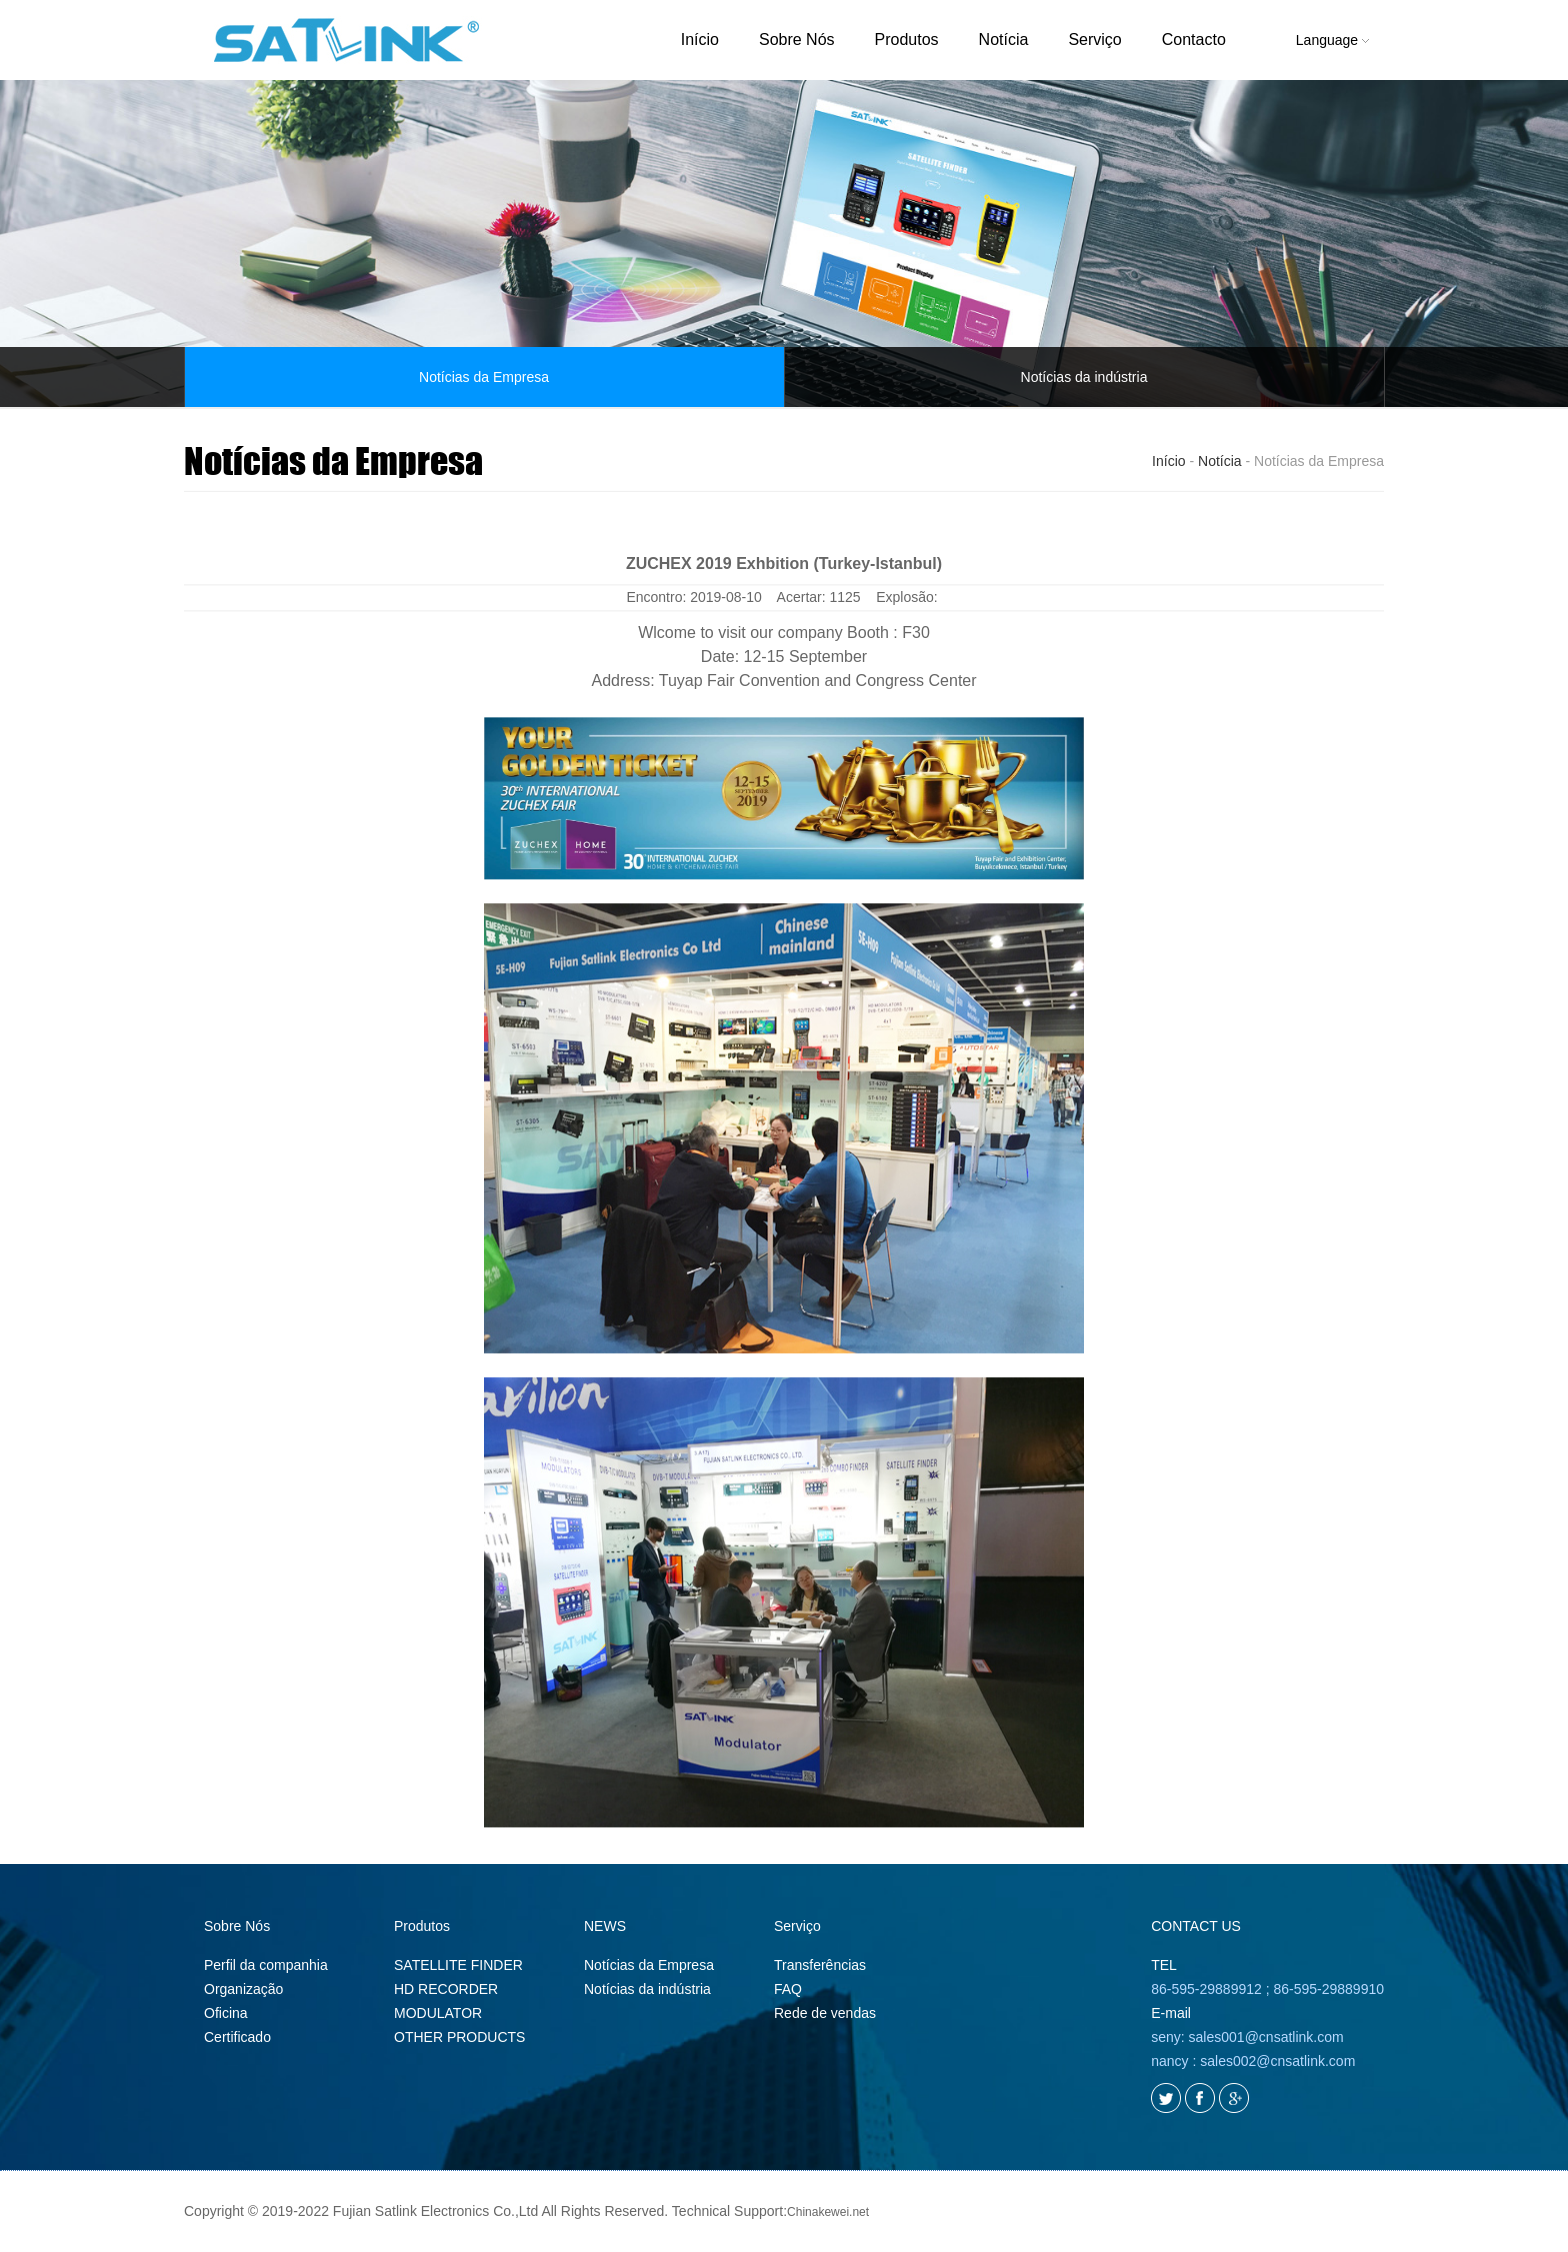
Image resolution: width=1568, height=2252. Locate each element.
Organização (243, 1989)
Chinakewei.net (828, 2212)
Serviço (1094, 39)
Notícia (1004, 39)
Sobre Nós (797, 39)
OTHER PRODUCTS (459, 2037)
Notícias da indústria (1084, 377)
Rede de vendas (825, 2013)
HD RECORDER (446, 1989)
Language (1332, 40)
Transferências (820, 1965)
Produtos (907, 39)
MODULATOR (438, 2013)
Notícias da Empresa (484, 377)
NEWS (605, 1926)
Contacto (1194, 39)
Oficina (226, 2013)
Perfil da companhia (266, 1965)
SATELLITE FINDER (458, 1965)
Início (700, 39)
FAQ (788, 1989)
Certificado (237, 2037)
